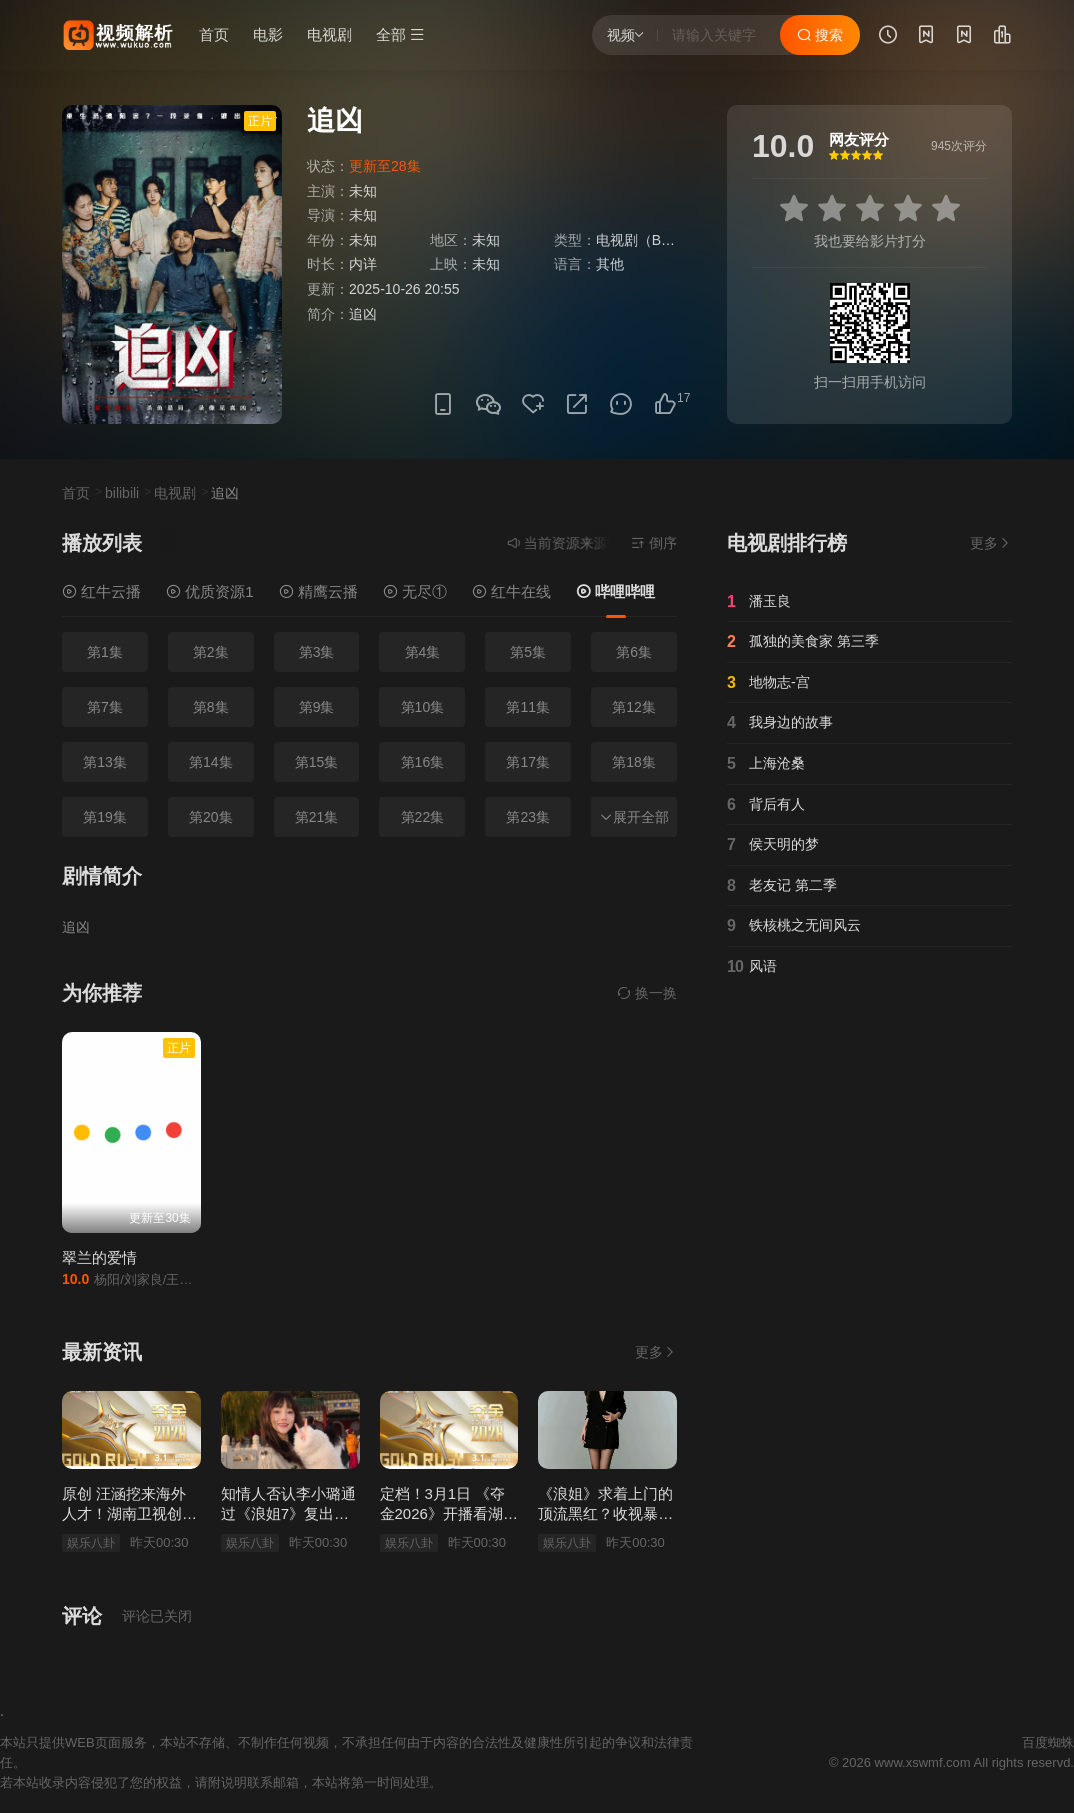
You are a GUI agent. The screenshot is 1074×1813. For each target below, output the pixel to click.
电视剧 (329, 34)
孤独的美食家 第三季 (803, 642)
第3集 (317, 652)
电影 (268, 34)
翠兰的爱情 (99, 1257)
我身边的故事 (780, 723)
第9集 (317, 707)
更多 (656, 1352)
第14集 (211, 762)
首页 (214, 34)
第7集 (105, 707)
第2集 (211, 652)
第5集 (528, 652)
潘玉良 (759, 602)
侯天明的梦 (773, 845)
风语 (752, 967)
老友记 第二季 (782, 886)
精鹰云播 (318, 591)
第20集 (211, 817)
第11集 (528, 707)
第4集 (423, 652)
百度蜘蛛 (1048, 1742)
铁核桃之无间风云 (794, 926)
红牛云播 (101, 591)
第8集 (211, 707)
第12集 (634, 707)
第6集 (634, 652)
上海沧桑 (766, 764)
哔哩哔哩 (615, 591)
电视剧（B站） (642, 240)
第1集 (105, 652)
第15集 (317, 762)
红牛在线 (511, 591)
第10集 (423, 707)
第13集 (105, 762)
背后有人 (766, 805)
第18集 (634, 762)
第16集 (423, 762)
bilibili (122, 493)
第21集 (317, 817)
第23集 (528, 817)
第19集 (105, 817)
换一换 (647, 993)
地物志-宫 (768, 683)
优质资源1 (210, 591)
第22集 (423, 817)
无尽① (415, 591)
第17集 (528, 762)
